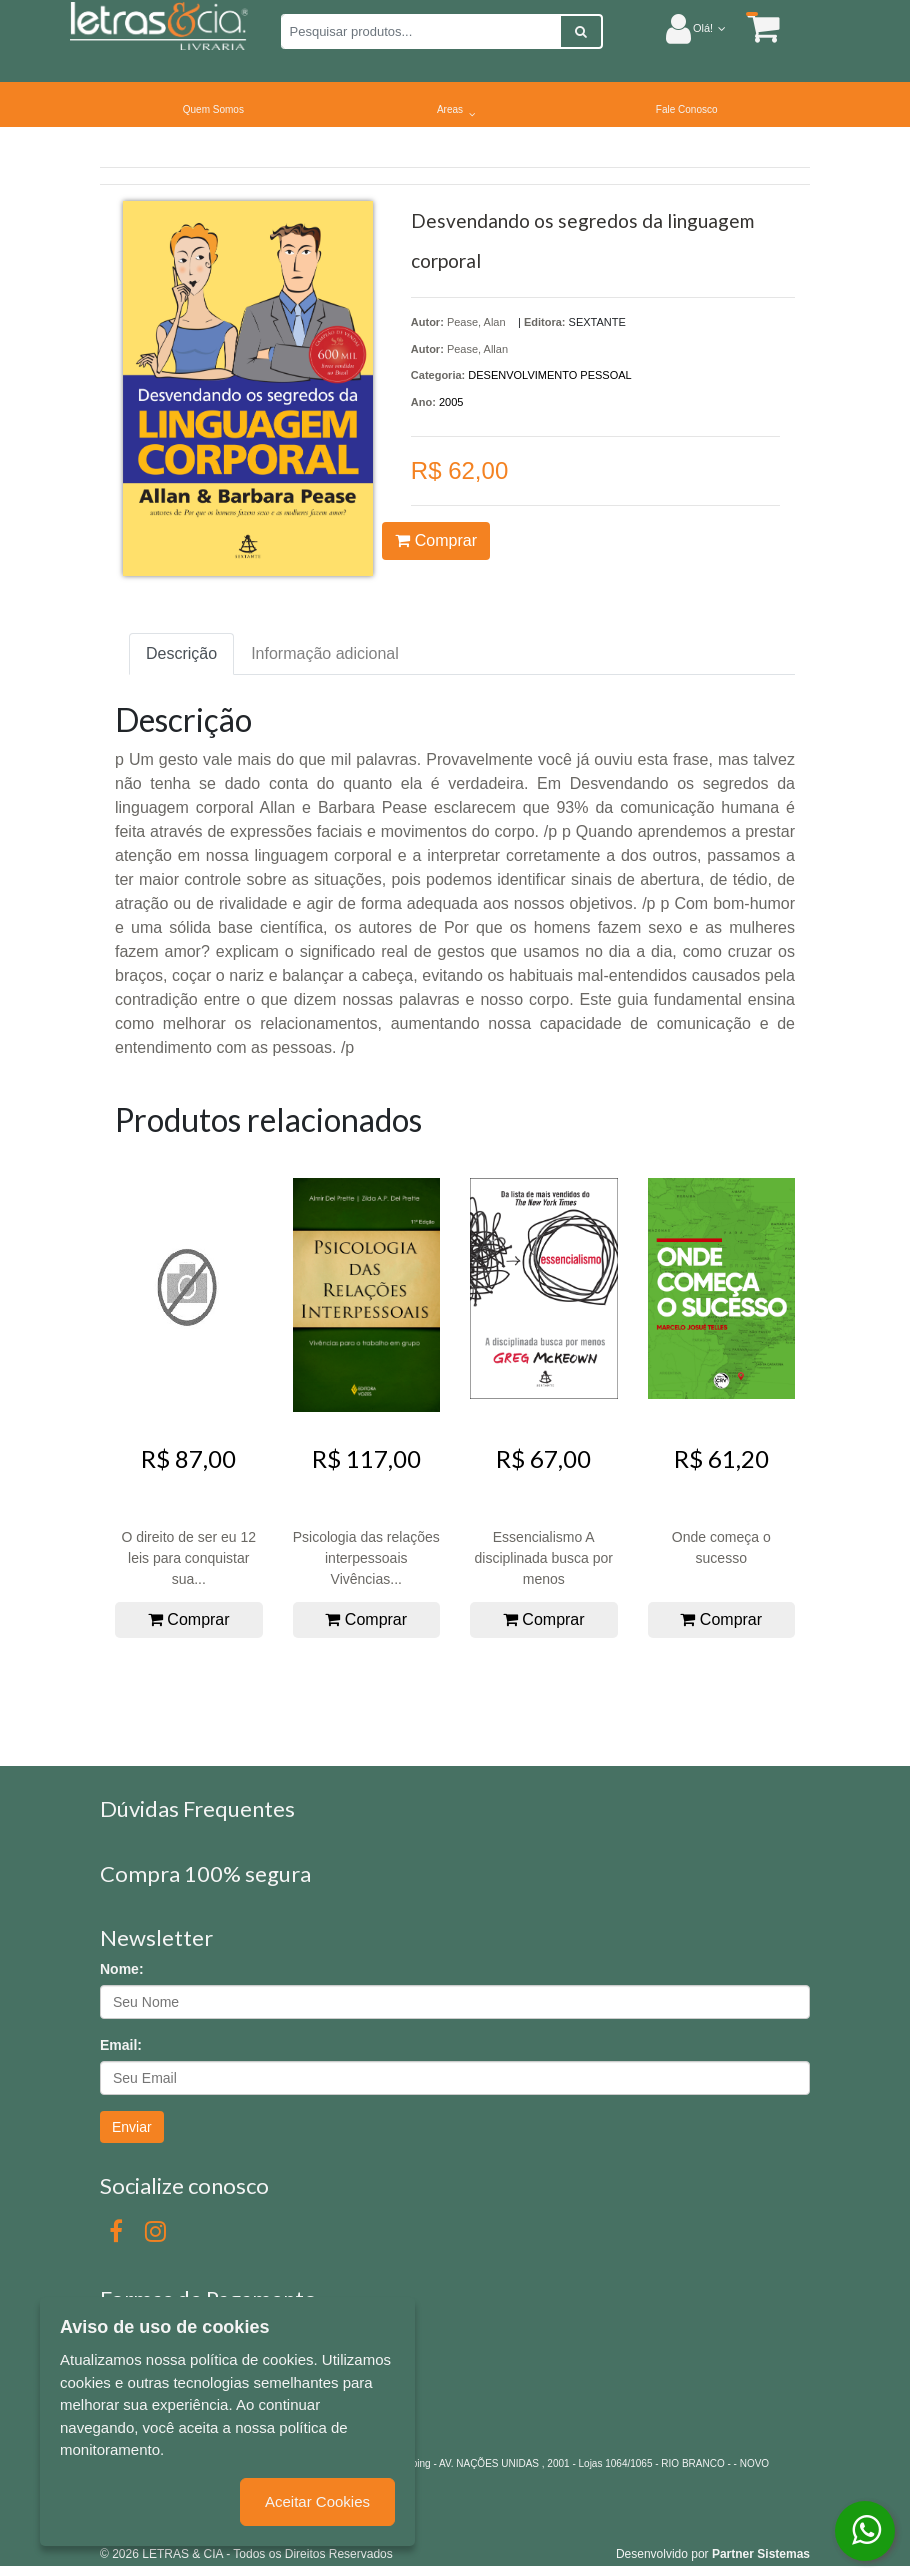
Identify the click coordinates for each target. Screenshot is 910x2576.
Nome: (122, 1969)
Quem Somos (213, 109)
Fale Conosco (687, 109)
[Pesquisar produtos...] (421, 31)
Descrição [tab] (181, 653)
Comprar (436, 540)
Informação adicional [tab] (325, 653)
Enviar (132, 2127)
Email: (121, 2045)
